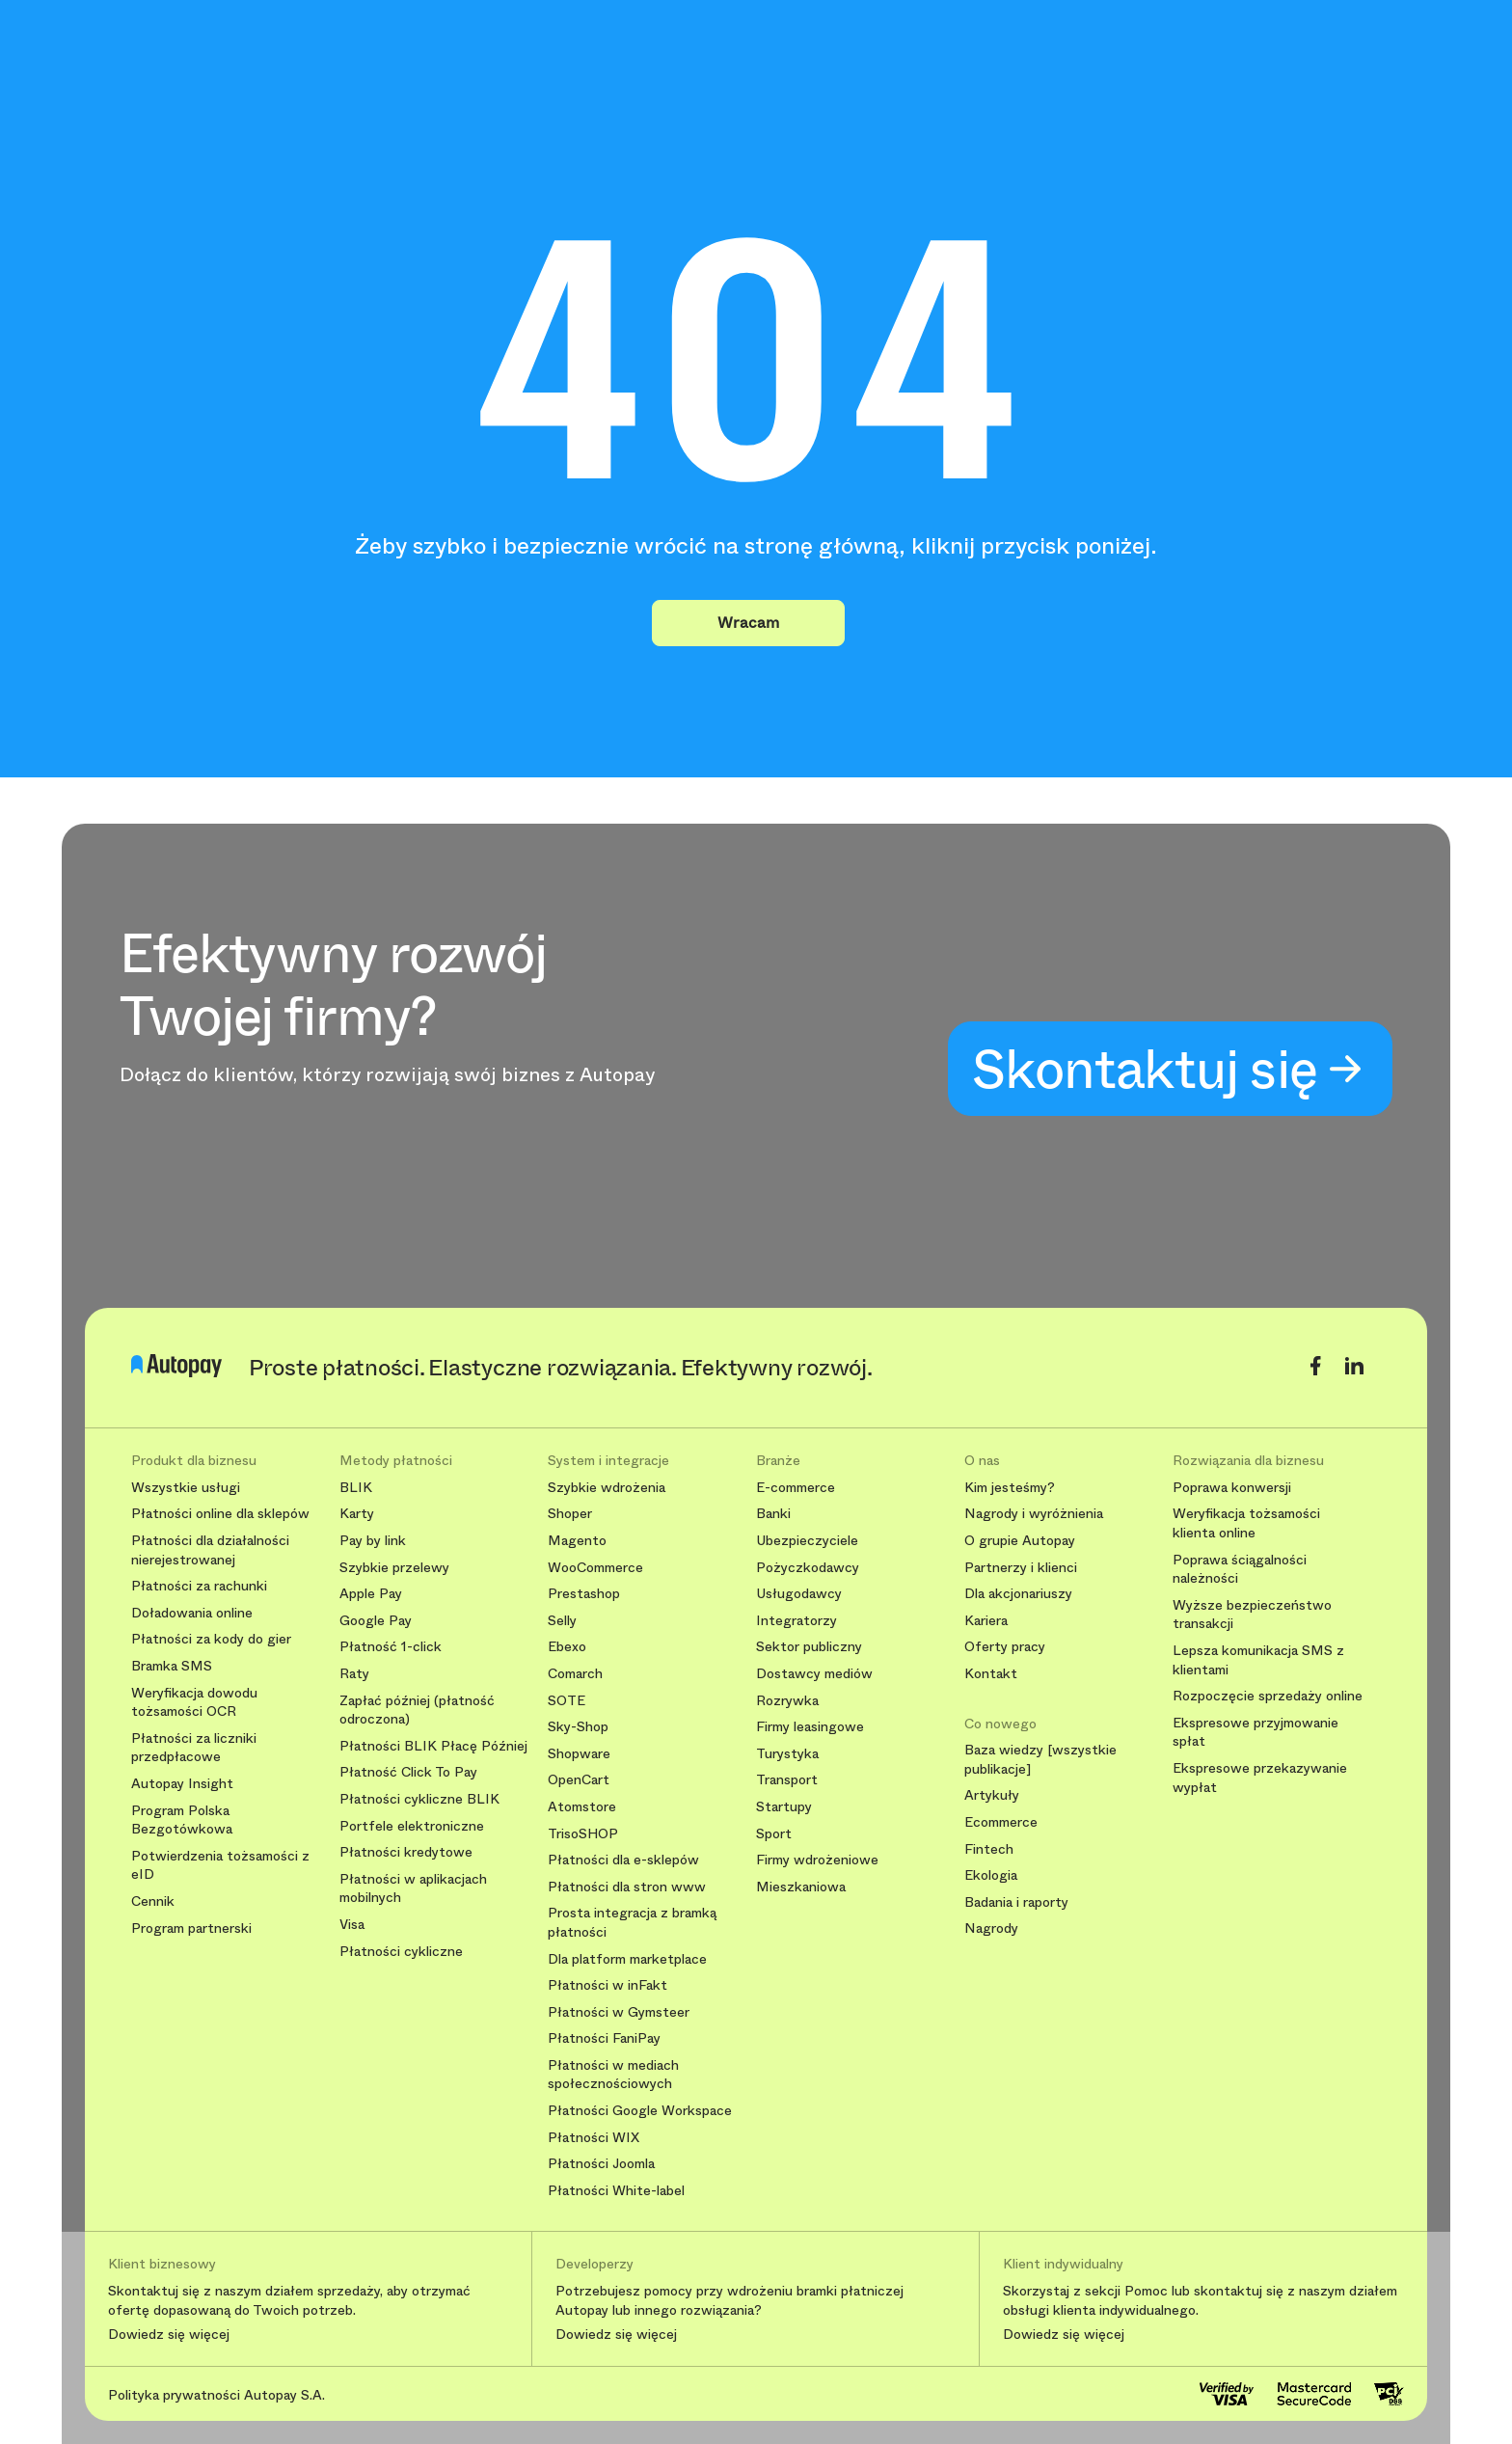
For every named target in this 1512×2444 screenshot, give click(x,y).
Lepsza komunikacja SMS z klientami (1258, 1660)
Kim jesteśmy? (1009, 1488)
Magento (577, 1541)
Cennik (153, 1901)
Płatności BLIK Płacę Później (433, 1746)
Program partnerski (191, 1928)
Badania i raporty (1016, 1902)
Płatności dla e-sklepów (623, 1860)
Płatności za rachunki (199, 1586)
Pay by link (372, 1541)
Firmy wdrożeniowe (817, 1860)
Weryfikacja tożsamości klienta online (1246, 1523)
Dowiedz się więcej (169, 2335)
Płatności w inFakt (607, 1985)
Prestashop (584, 1594)
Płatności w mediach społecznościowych (613, 2075)
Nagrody (991, 1928)
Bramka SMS (171, 1666)
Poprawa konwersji (1232, 1488)
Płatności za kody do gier (211, 1639)
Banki (773, 1514)
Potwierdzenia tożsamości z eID (220, 1866)
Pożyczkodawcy (807, 1568)
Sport (774, 1834)
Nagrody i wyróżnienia (1033, 1514)
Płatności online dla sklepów (220, 1514)
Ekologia (990, 1875)
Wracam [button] (748, 622)
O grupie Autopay (1019, 1541)
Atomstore (582, 1807)
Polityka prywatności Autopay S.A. (216, 2394)
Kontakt (990, 1674)
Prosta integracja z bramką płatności (632, 1923)
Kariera (986, 1621)
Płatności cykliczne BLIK (419, 1799)
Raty (354, 1674)
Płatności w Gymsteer (618, 2012)
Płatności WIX (593, 2138)
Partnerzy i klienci (1020, 1568)
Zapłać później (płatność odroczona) (417, 1710)
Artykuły (991, 1795)
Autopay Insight (182, 1784)
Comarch (575, 1674)
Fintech (988, 1849)
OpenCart (578, 1780)
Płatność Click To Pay (408, 1772)
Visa (351, 1924)
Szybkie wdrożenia (606, 1488)
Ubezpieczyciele (807, 1541)
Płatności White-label (616, 2191)
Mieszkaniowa (801, 1887)
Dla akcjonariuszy (1018, 1594)
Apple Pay (370, 1594)
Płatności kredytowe (405, 1852)
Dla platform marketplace (627, 1959)
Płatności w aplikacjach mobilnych (413, 1889)
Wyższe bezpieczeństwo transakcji (1252, 1615)
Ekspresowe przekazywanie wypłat (1260, 1778)
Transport (787, 1780)
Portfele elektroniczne (411, 1826)
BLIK (355, 1488)
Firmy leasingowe (810, 1727)
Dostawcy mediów (814, 1674)
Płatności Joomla (601, 2164)
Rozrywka (787, 1701)
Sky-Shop (578, 1727)
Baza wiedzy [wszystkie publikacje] (1040, 1760)
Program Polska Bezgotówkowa (181, 1820)
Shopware (579, 1754)
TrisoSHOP (583, 1834)
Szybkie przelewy (394, 1568)
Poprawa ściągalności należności (1240, 1570)
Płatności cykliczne (401, 1951)
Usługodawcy (799, 1594)
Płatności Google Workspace (640, 2111)
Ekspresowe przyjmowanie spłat (1255, 1733)
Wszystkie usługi (185, 1488)
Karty (356, 1514)
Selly (562, 1621)
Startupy (784, 1807)
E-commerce (795, 1488)
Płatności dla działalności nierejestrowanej (210, 1550)
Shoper (570, 1514)
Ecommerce (1001, 1822)
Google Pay (375, 1621)
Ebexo (567, 1647)
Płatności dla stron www (627, 1887)
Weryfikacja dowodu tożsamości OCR (194, 1703)
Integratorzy (796, 1621)
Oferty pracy (1004, 1647)
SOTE (566, 1701)
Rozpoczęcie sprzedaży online (1268, 1696)
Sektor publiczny (809, 1647)
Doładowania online (192, 1613)
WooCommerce (595, 1568)
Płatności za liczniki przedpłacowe (193, 1748)
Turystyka (787, 1754)
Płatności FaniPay (604, 2038)
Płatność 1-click (390, 1647)
